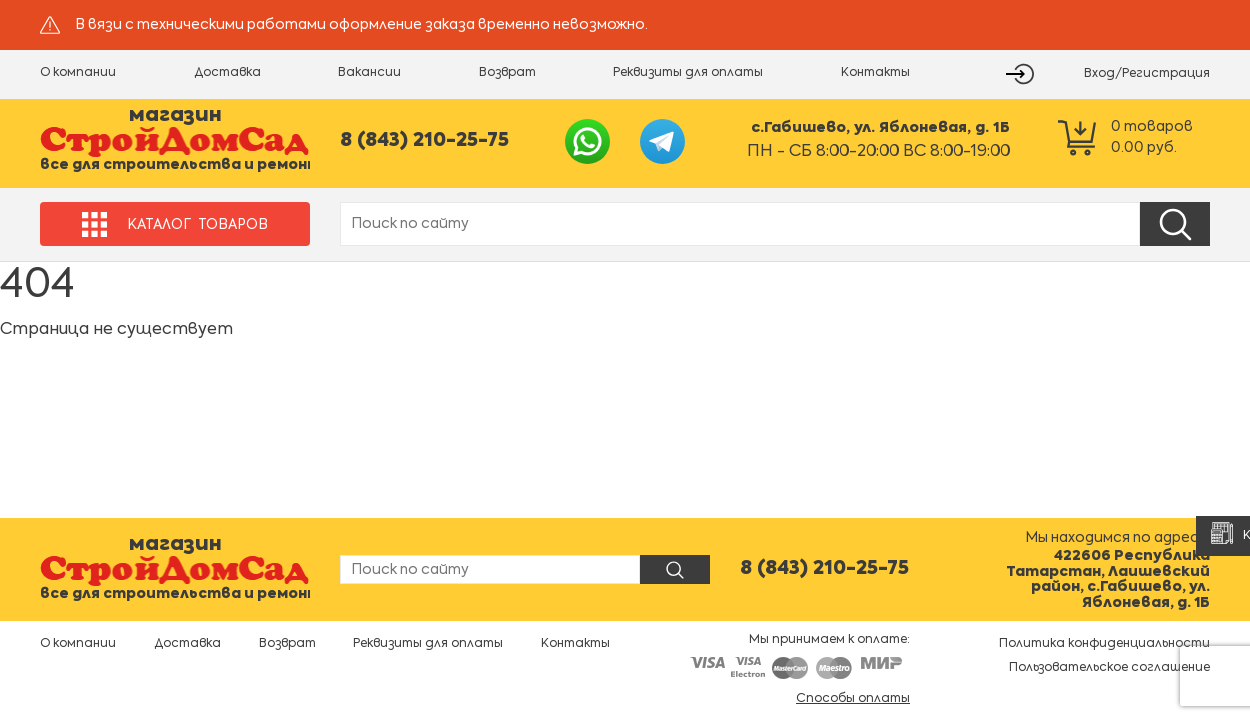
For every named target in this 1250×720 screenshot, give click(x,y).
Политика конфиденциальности (1104, 644)
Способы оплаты (853, 699)
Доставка (227, 73)
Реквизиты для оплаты (688, 73)
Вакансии (369, 73)
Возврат (507, 73)
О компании (78, 73)
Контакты (875, 73)
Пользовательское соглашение (1109, 668)
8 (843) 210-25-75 (424, 140)
